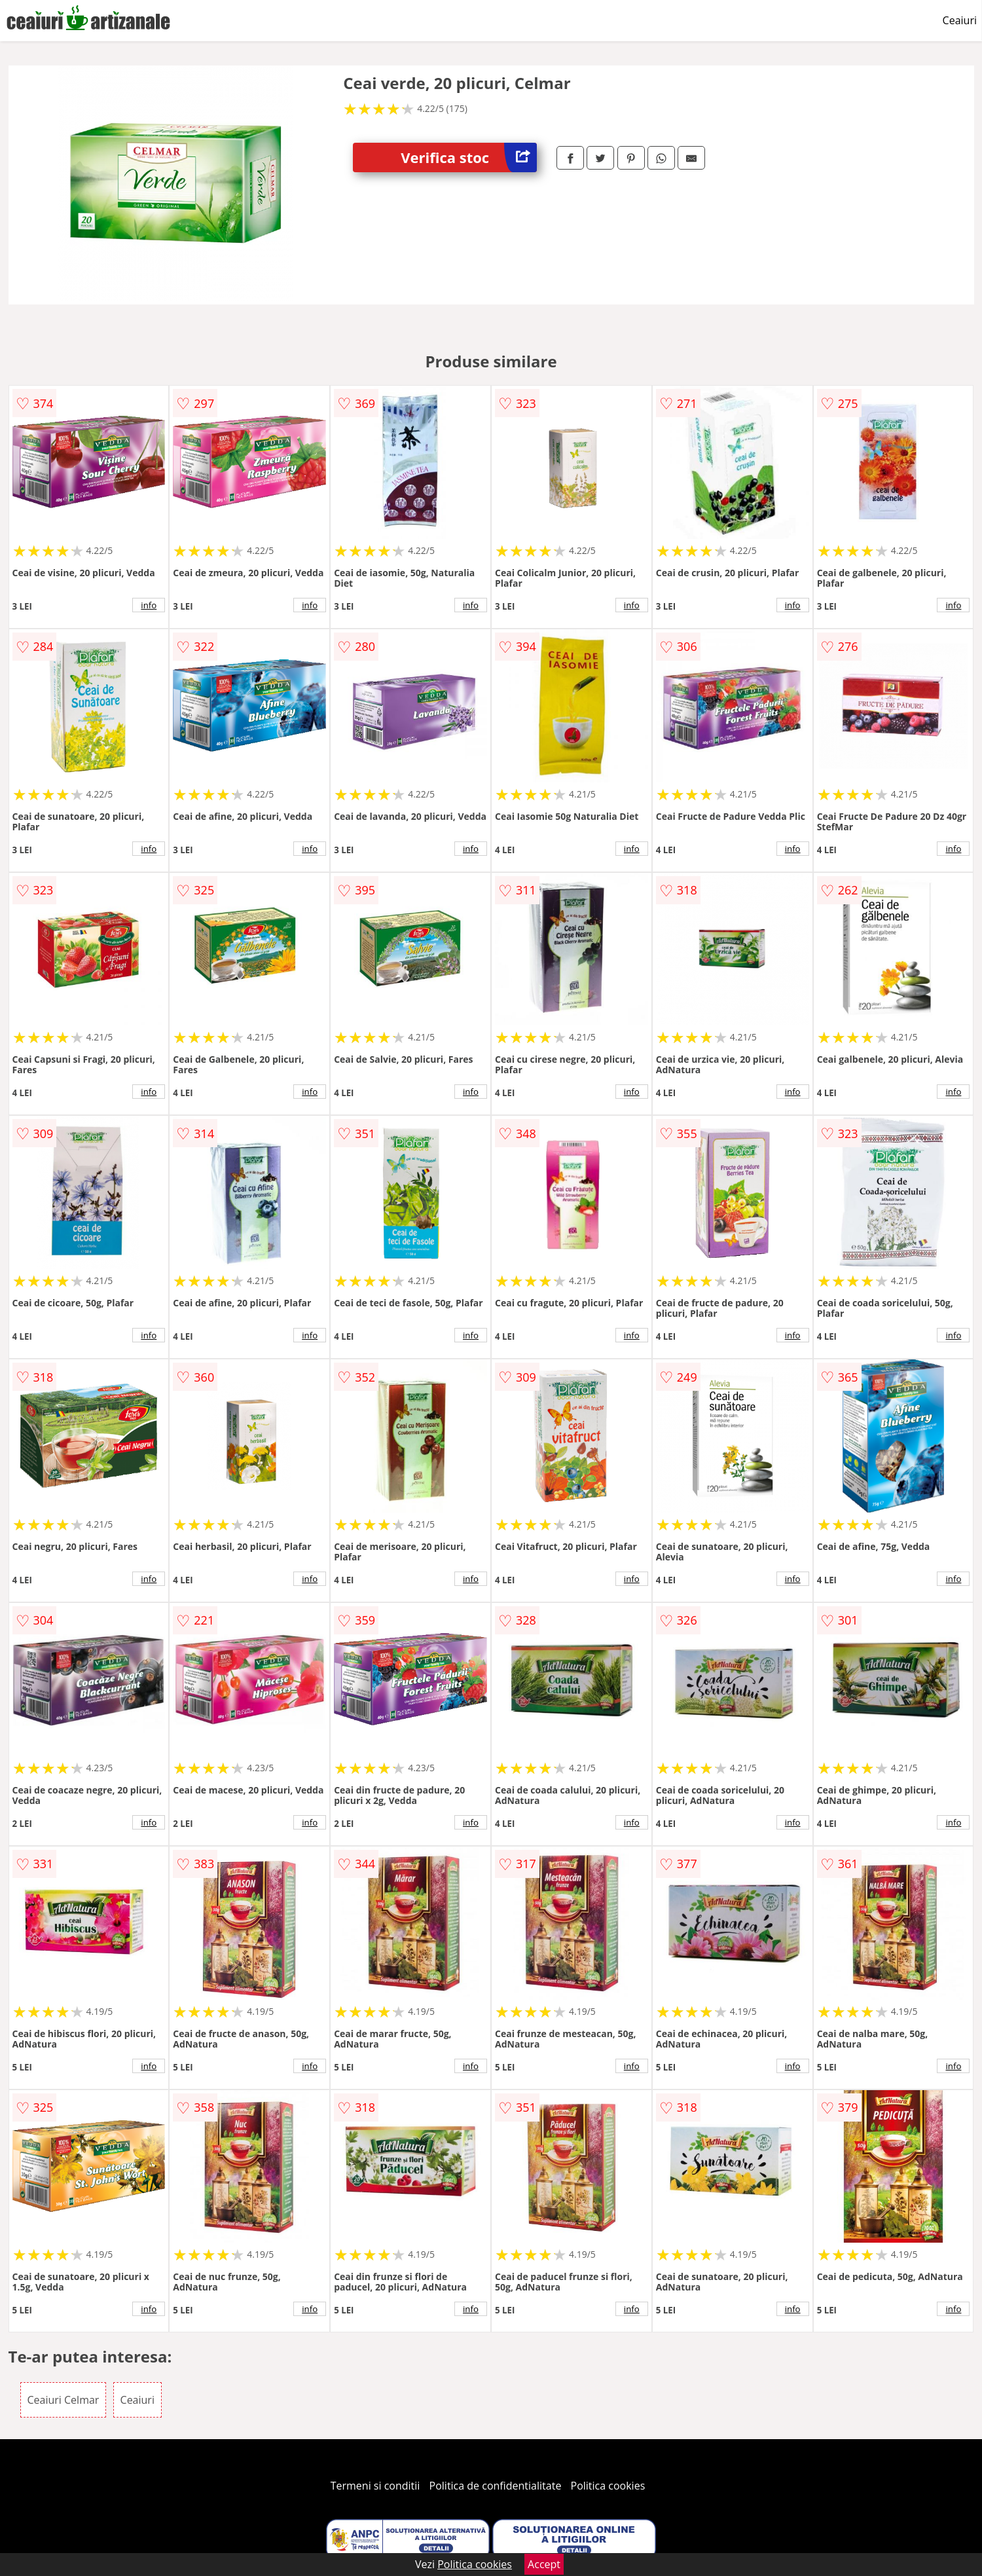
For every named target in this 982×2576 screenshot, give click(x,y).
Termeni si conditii (375, 2485)
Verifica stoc (469, 157)
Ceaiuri (960, 20)
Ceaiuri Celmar (63, 2400)
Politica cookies (608, 2485)
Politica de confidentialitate (495, 2485)
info (148, 605)
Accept (544, 2564)
